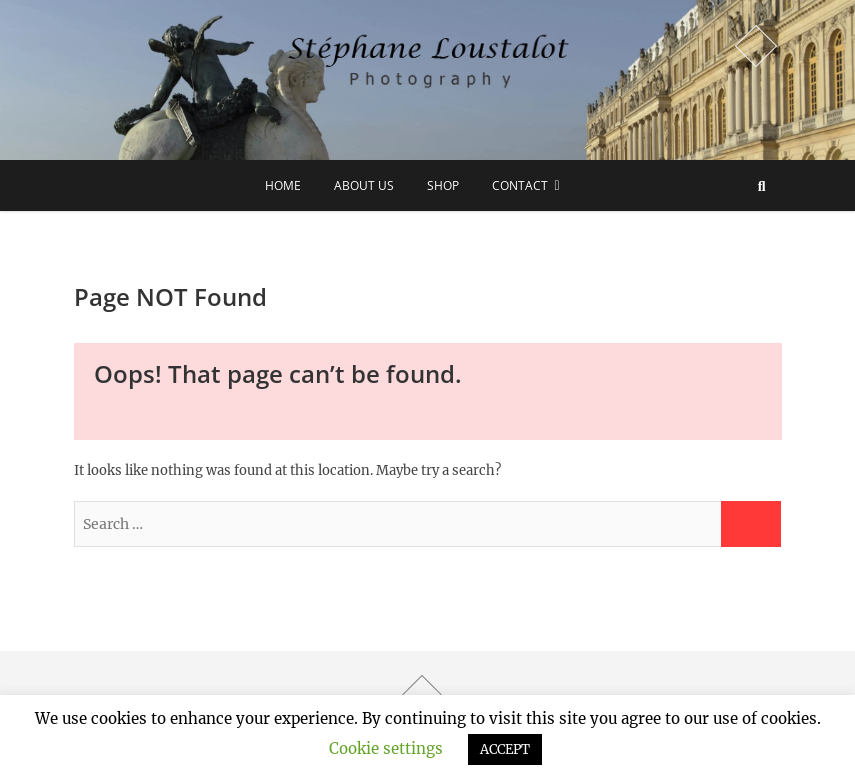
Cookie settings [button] (386, 748)
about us (364, 185)
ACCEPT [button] (505, 749)
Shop (443, 185)
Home (283, 185)
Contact (520, 185)
